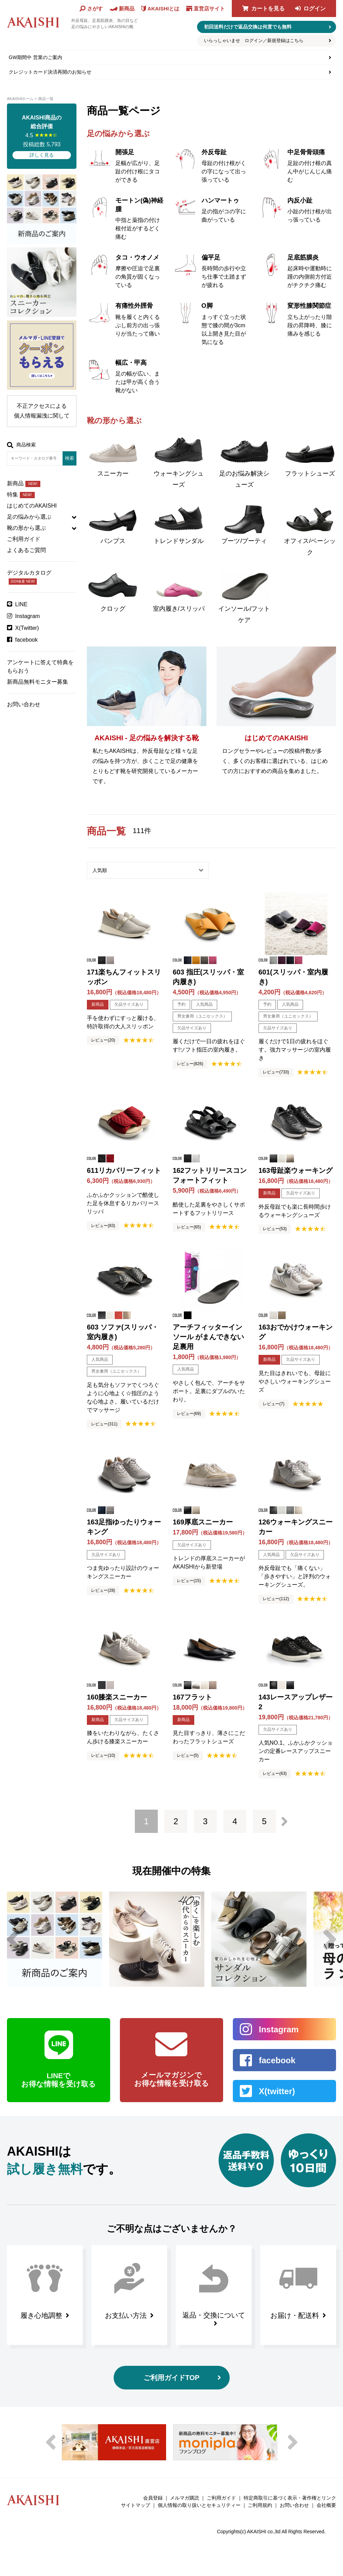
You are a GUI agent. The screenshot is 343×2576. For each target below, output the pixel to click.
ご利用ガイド (23, 539)
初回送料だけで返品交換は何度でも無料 (248, 27)
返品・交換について (213, 2315)
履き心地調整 (41, 2315)
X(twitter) (277, 2091)
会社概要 (326, 2505)
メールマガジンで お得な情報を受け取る (171, 2079)
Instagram (27, 616)
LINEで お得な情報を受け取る (58, 2080)
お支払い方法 (126, 2315)
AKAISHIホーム (20, 99)
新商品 (23, 483)
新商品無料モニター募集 (37, 682)
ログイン (314, 8)
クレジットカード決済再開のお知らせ (50, 72)
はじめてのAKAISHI (32, 506)
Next (330, 1939)
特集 (21, 494)
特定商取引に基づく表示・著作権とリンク (290, 2498)
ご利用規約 (260, 2505)
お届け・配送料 (294, 2315)
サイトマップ (135, 2505)
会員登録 (153, 2498)
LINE (21, 604)
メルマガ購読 (184, 2498)
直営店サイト (209, 8)
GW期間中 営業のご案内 (35, 57)
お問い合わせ (23, 704)
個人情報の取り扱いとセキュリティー (199, 2505)
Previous (13, 1939)
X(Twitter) (27, 628)
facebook (26, 640)
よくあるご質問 (26, 550)
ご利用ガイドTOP (171, 2377)
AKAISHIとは (163, 8)
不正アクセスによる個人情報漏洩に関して (42, 411)
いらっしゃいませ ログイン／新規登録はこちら (253, 40)
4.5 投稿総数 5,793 (42, 136)
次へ (284, 1821)
